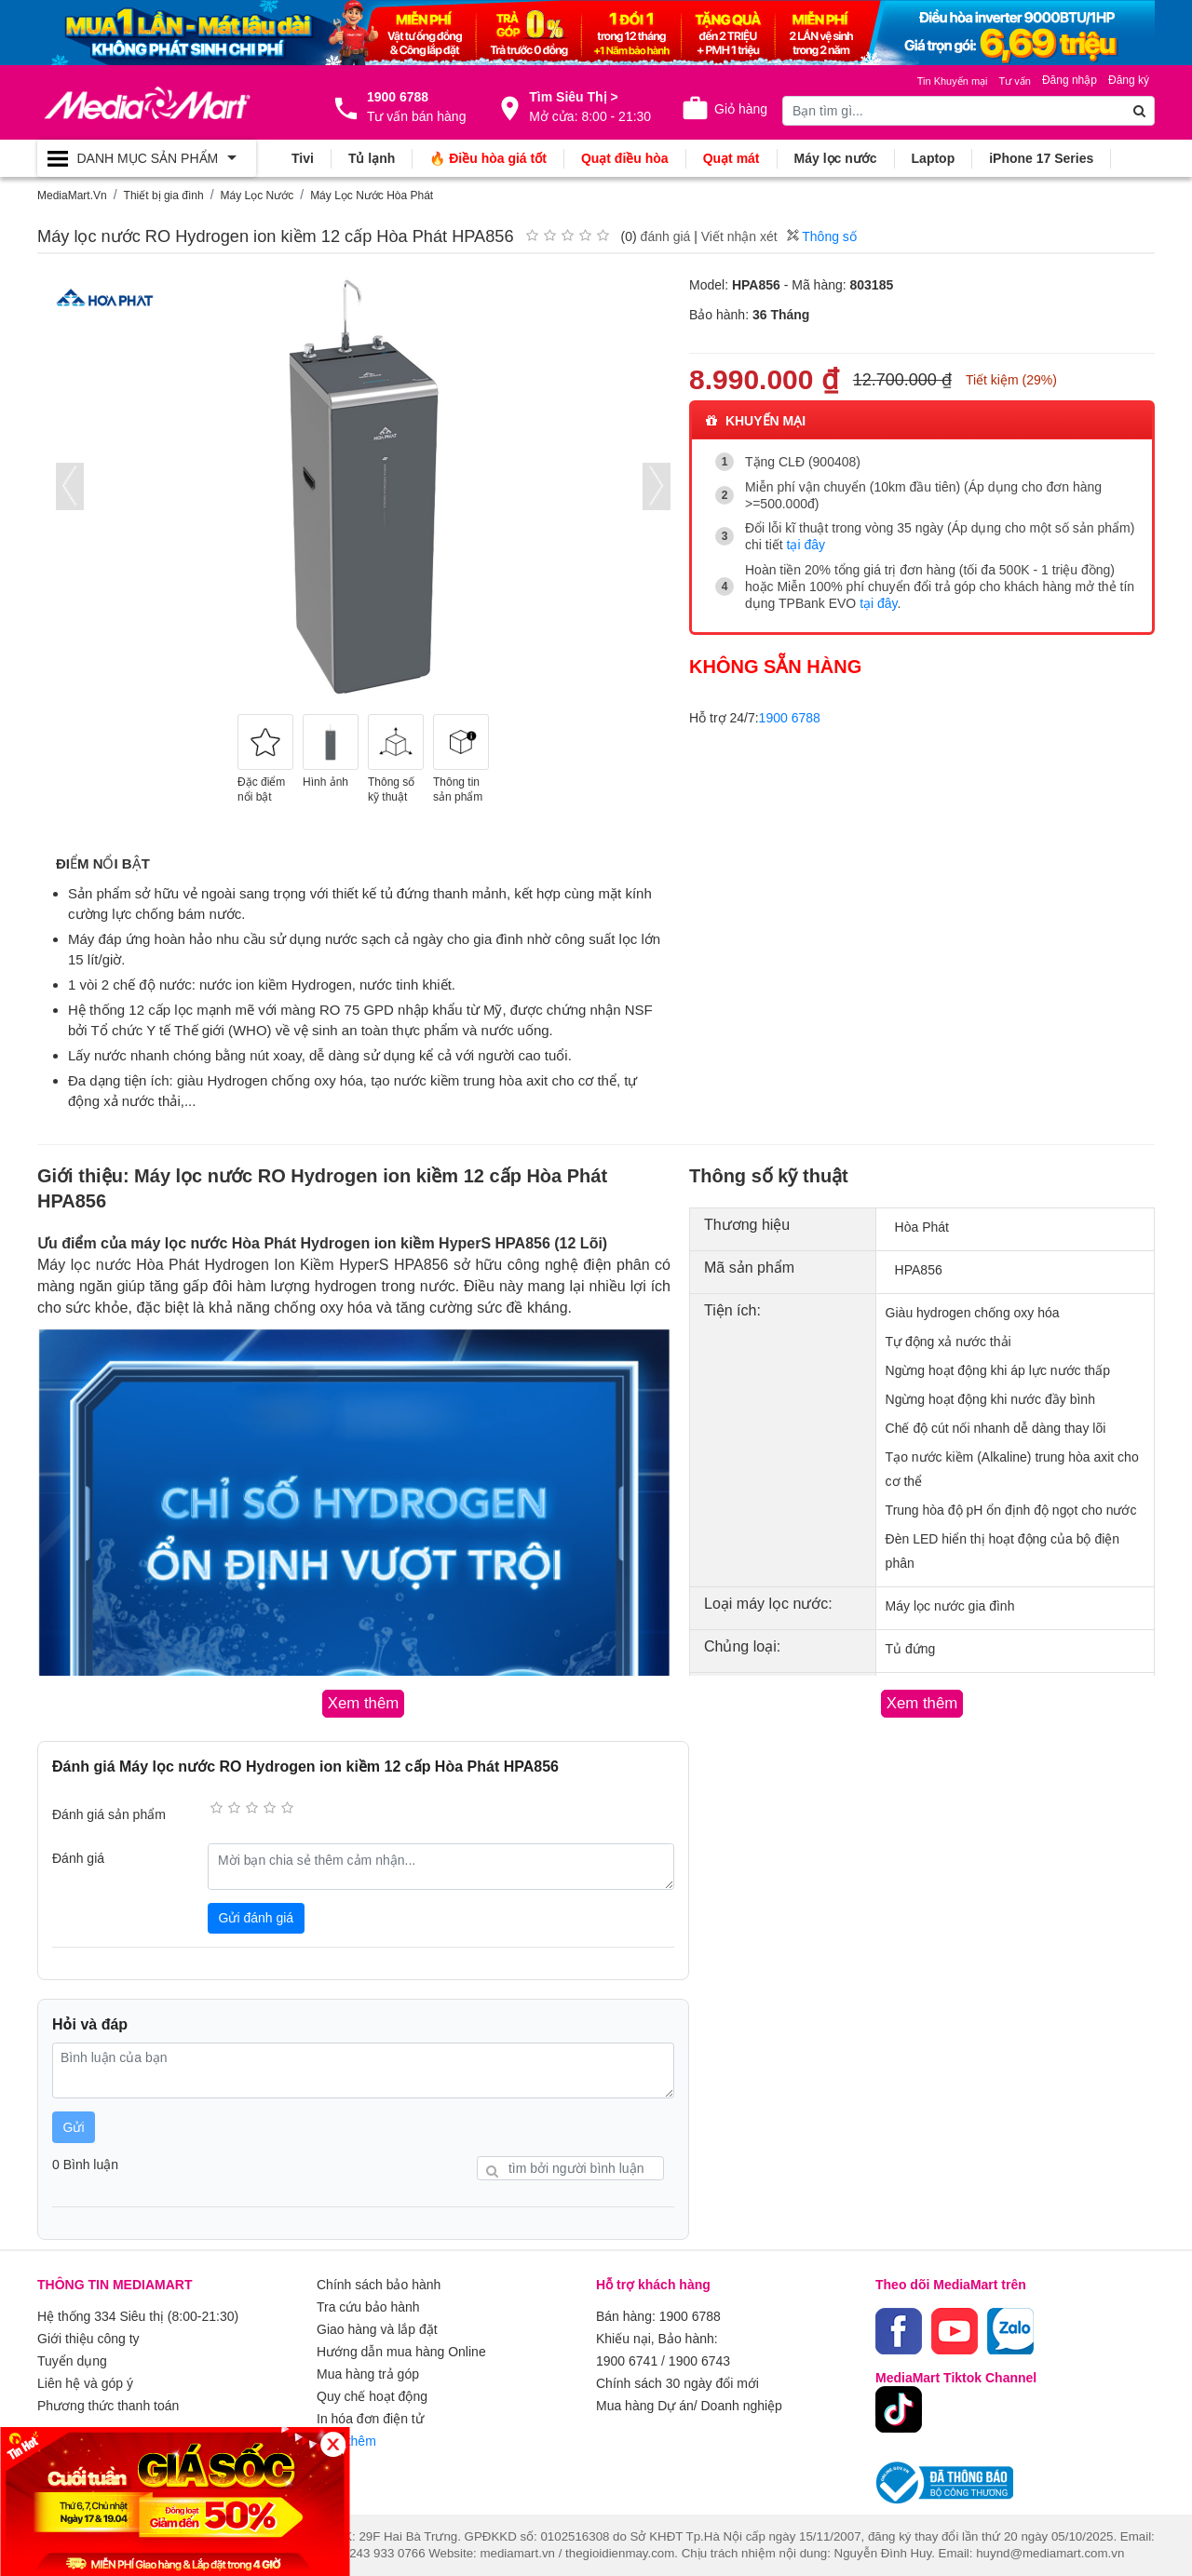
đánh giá (666, 236)
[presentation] (70, 486)
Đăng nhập (1069, 80)
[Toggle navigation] (146, 158)
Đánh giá (78, 1858)
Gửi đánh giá (256, 1917)
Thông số (822, 236)
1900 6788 (789, 717)
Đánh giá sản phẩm (109, 1814)
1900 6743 (699, 2360)
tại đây (806, 544)
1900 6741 (626, 2360)
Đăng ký (1128, 80)
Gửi (74, 2127)
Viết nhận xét (739, 236)
